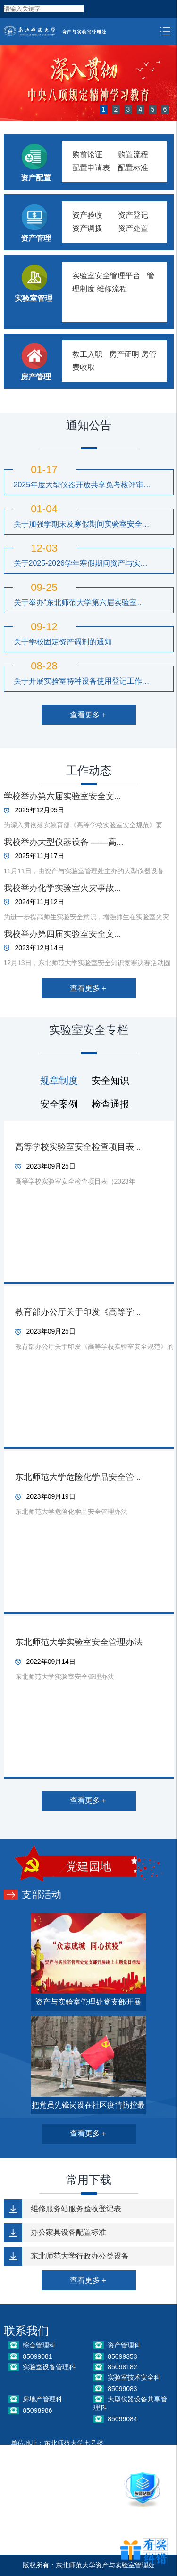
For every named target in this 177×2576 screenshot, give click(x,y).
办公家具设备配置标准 (68, 2232)
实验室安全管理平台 (106, 276)
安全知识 (110, 1080)
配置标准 (133, 168)
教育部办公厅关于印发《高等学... (78, 1312)
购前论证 (87, 154)
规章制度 (59, 1080)
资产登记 (133, 215)
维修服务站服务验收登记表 (76, 2209)
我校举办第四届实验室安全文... (62, 934)
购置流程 (133, 154)
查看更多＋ (89, 715)
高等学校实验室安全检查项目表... (78, 1147)
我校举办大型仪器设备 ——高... (64, 842)
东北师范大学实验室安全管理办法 (79, 1642)
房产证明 (124, 354)
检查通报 (110, 1104)
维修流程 (112, 289)
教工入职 (87, 354)
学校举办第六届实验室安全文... (62, 796)
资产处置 (133, 228)
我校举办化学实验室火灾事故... (62, 888)
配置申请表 (91, 168)
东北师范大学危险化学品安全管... (78, 1477)
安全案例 (59, 1104)
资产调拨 (87, 228)
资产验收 (87, 215)
